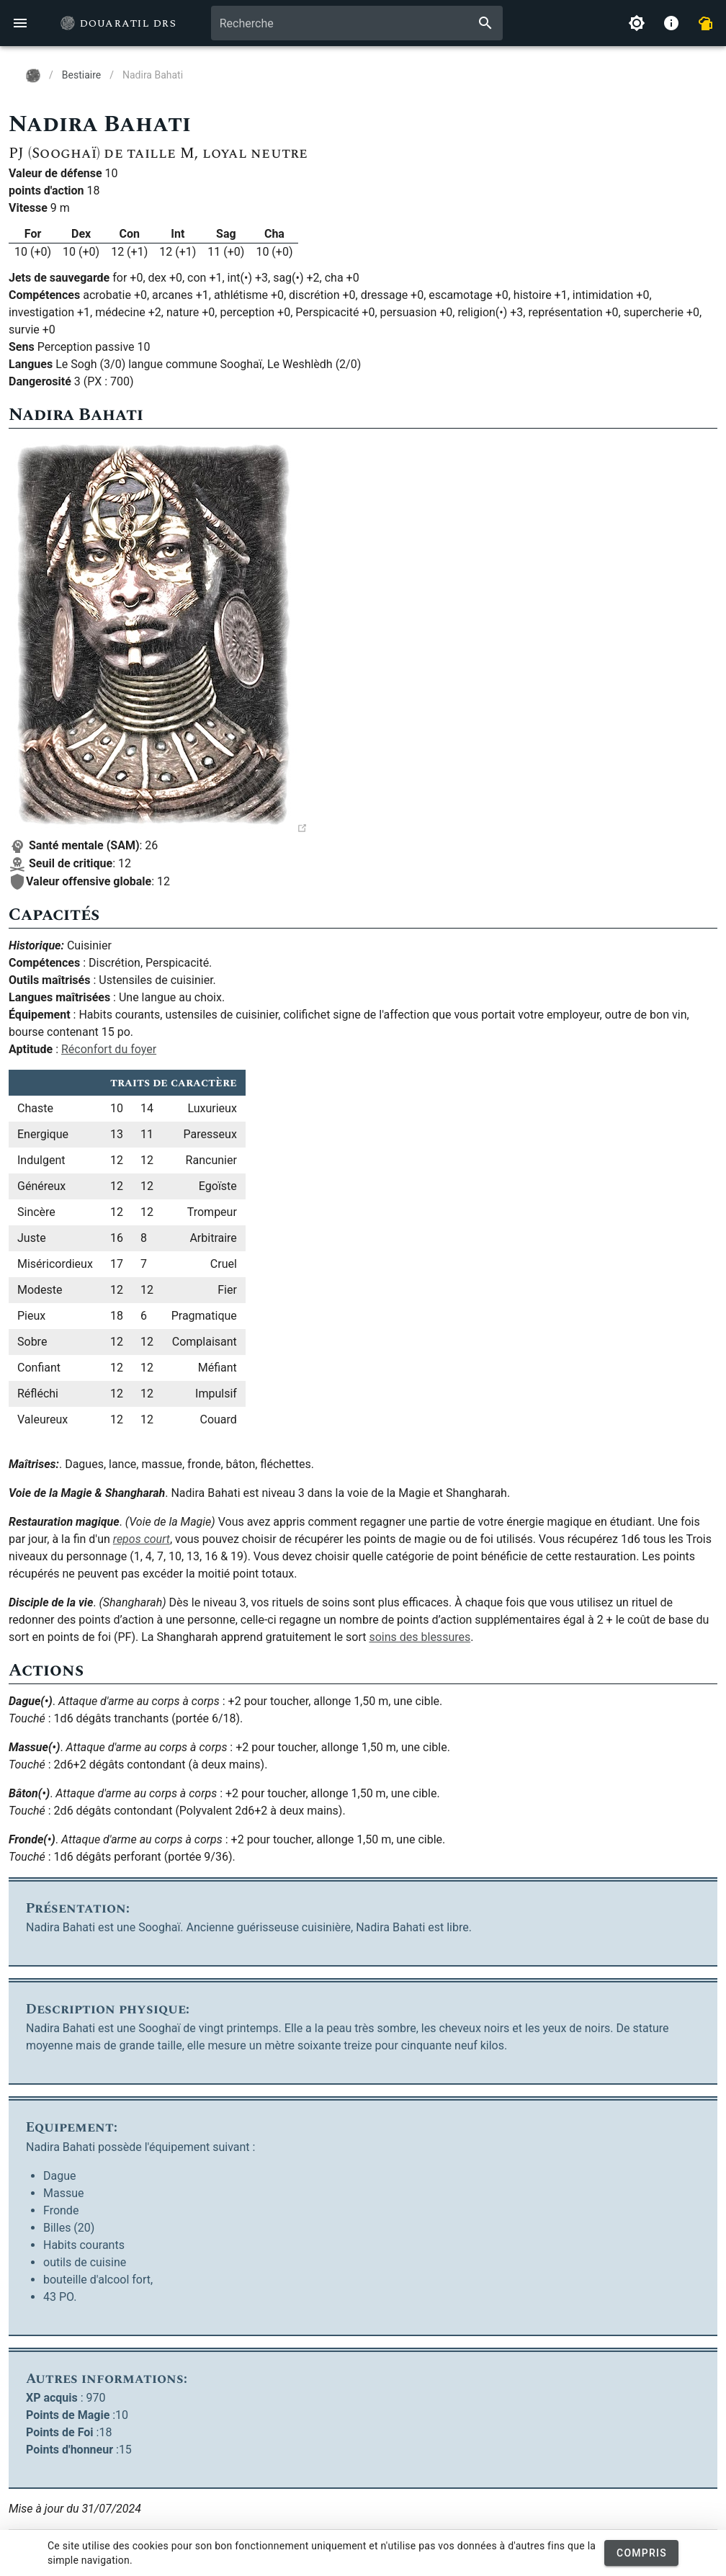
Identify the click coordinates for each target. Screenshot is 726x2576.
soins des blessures (419, 1637)
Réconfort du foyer (108, 1049)
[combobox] (357, 23)
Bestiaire (81, 75)
